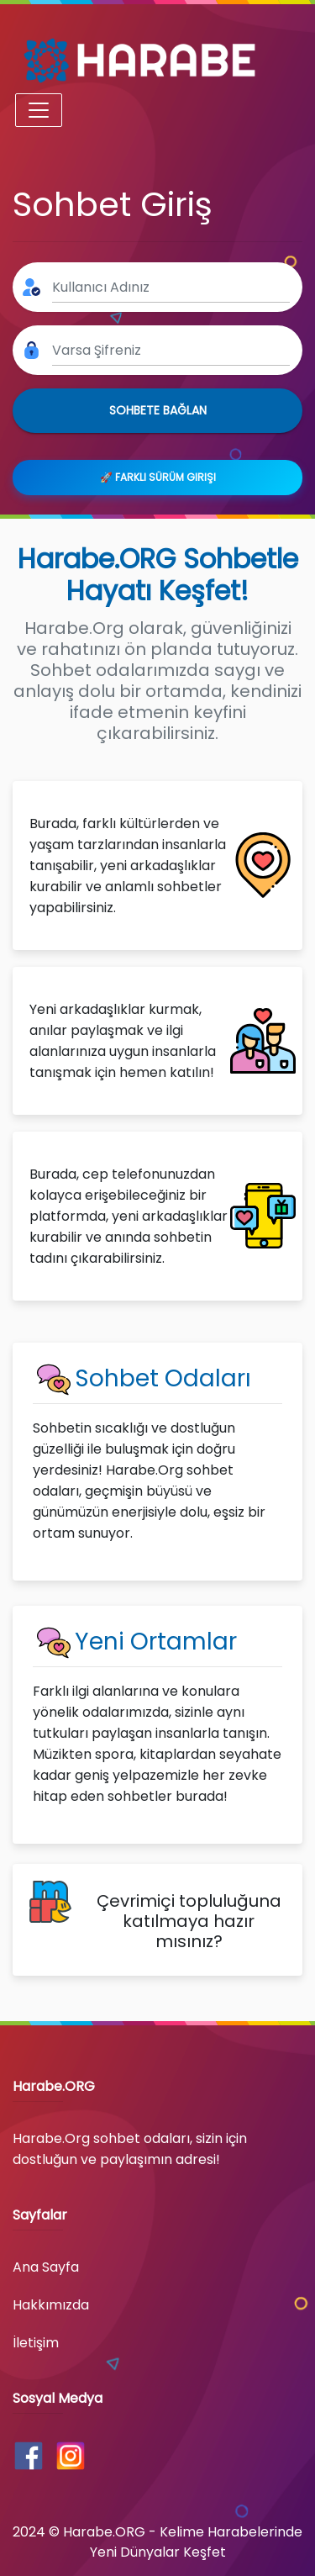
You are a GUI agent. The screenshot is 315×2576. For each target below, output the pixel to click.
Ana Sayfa (46, 2267)
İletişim (36, 2342)
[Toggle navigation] (38, 110)
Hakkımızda (51, 2305)
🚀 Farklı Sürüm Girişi (158, 477)
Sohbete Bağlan (158, 410)
